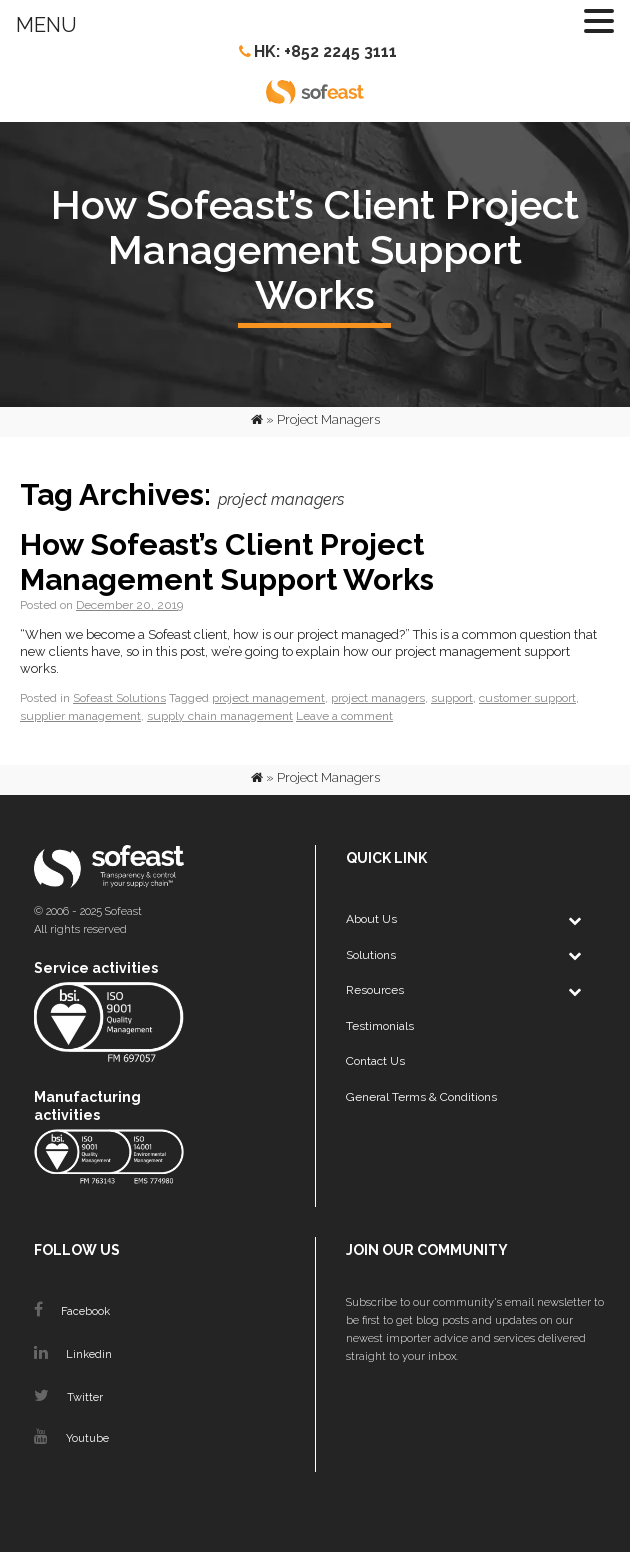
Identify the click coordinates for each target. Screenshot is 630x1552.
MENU (46, 25)
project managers (378, 698)
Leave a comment (344, 716)
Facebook (72, 1311)
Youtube (71, 1438)
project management (268, 698)
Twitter (68, 1397)
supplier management (80, 716)
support (452, 698)
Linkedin (73, 1354)
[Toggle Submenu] (574, 920)
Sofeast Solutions (119, 698)
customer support (527, 698)
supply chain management (220, 716)
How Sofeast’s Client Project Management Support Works (227, 562)
